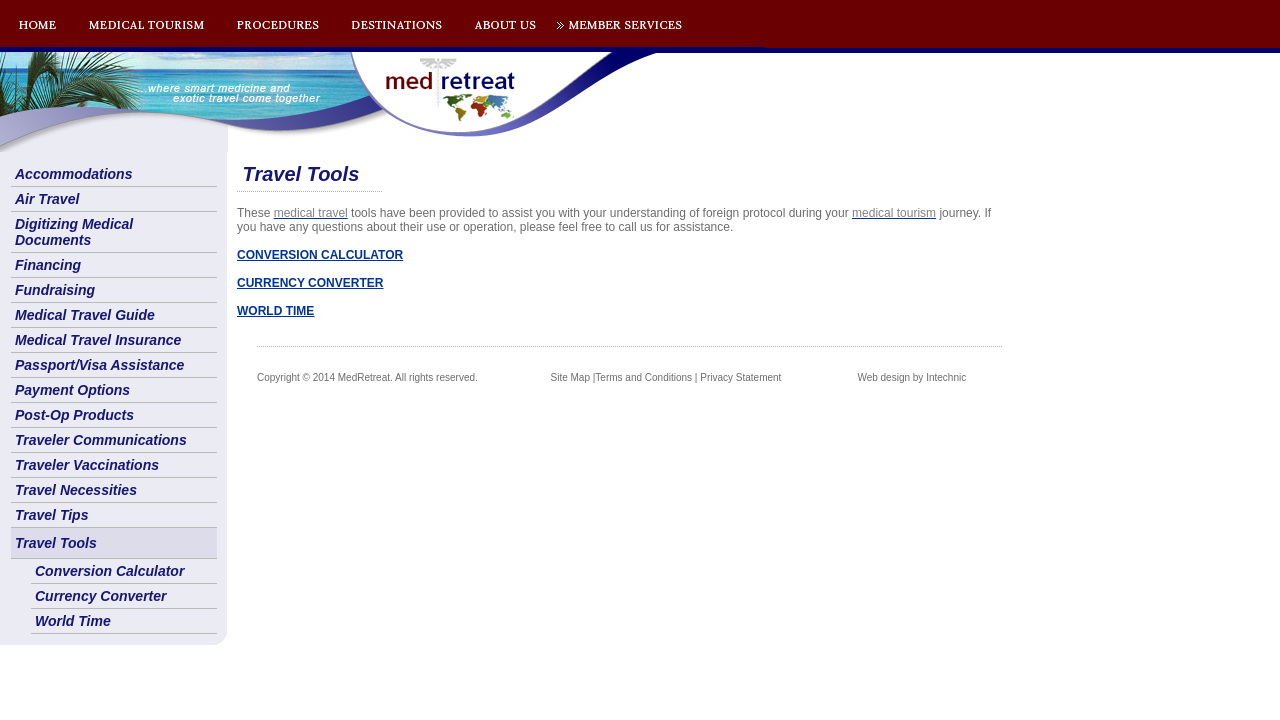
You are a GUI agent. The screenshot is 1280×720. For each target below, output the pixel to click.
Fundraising (55, 290)
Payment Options (72, 390)
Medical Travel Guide (85, 315)
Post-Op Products (74, 415)
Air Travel (47, 199)
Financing (48, 265)
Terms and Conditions (643, 377)
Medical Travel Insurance (98, 340)
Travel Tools (56, 543)
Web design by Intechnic (911, 377)
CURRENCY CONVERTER (310, 283)
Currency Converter (101, 596)
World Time (73, 621)
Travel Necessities (76, 490)
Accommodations (73, 174)
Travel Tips (51, 515)
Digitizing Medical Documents (74, 232)
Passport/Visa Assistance (99, 365)
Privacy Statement (740, 377)
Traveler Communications (101, 440)
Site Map (570, 377)
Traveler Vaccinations (87, 465)
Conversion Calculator (109, 571)
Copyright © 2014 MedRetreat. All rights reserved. (367, 377)
